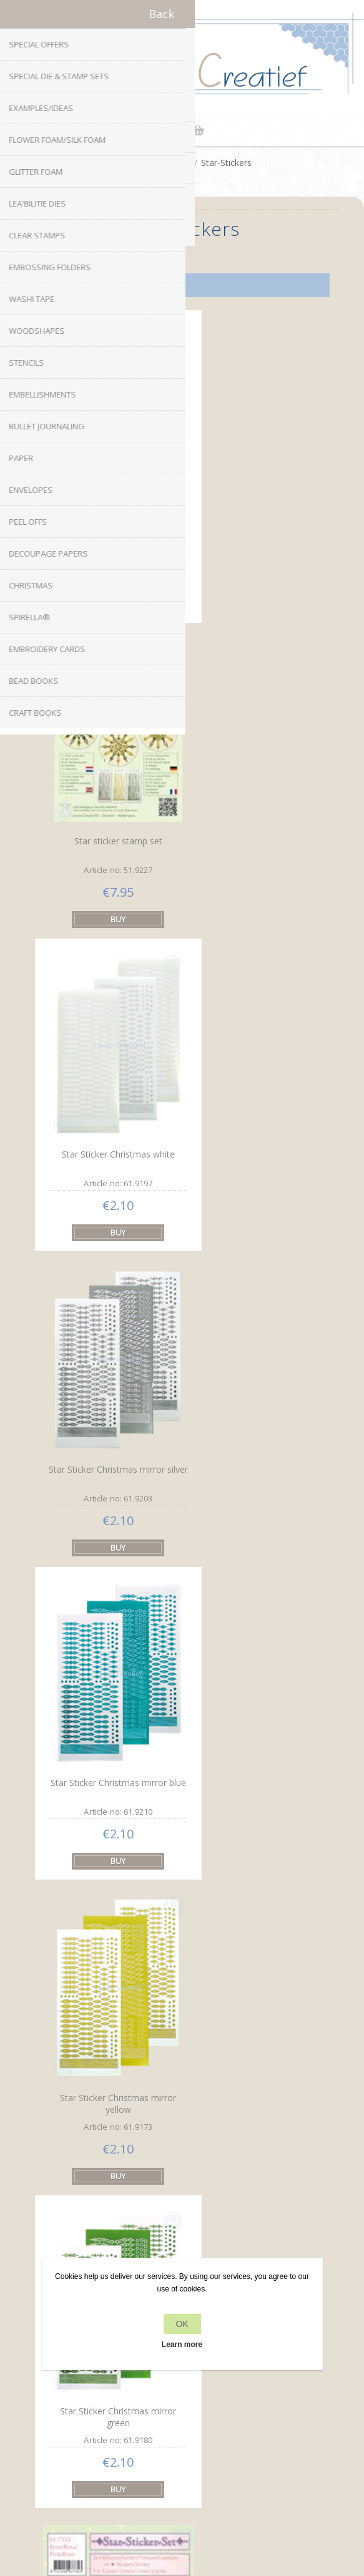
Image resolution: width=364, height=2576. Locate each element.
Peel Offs (169, 162)
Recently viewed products (182, 2423)
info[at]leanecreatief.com (182, 2187)
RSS (194, 2135)
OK (181, 2324)
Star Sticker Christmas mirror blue (107, 1071)
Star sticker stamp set (106, 496)
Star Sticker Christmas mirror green (107, 1355)
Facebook (145, 2135)
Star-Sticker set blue (106, 1634)
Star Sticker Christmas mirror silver (252, 787)
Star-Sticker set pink (252, 1351)
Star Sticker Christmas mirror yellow (252, 1072)
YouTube (219, 2135)
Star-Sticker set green (251, 1635)
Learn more (182, 2344)
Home (125, 162)
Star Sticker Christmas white (106, 780)
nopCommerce (203, 2485)
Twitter (170, 2135)
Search (182, 2446)
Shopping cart (198, 130)
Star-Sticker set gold (106, 1919)
